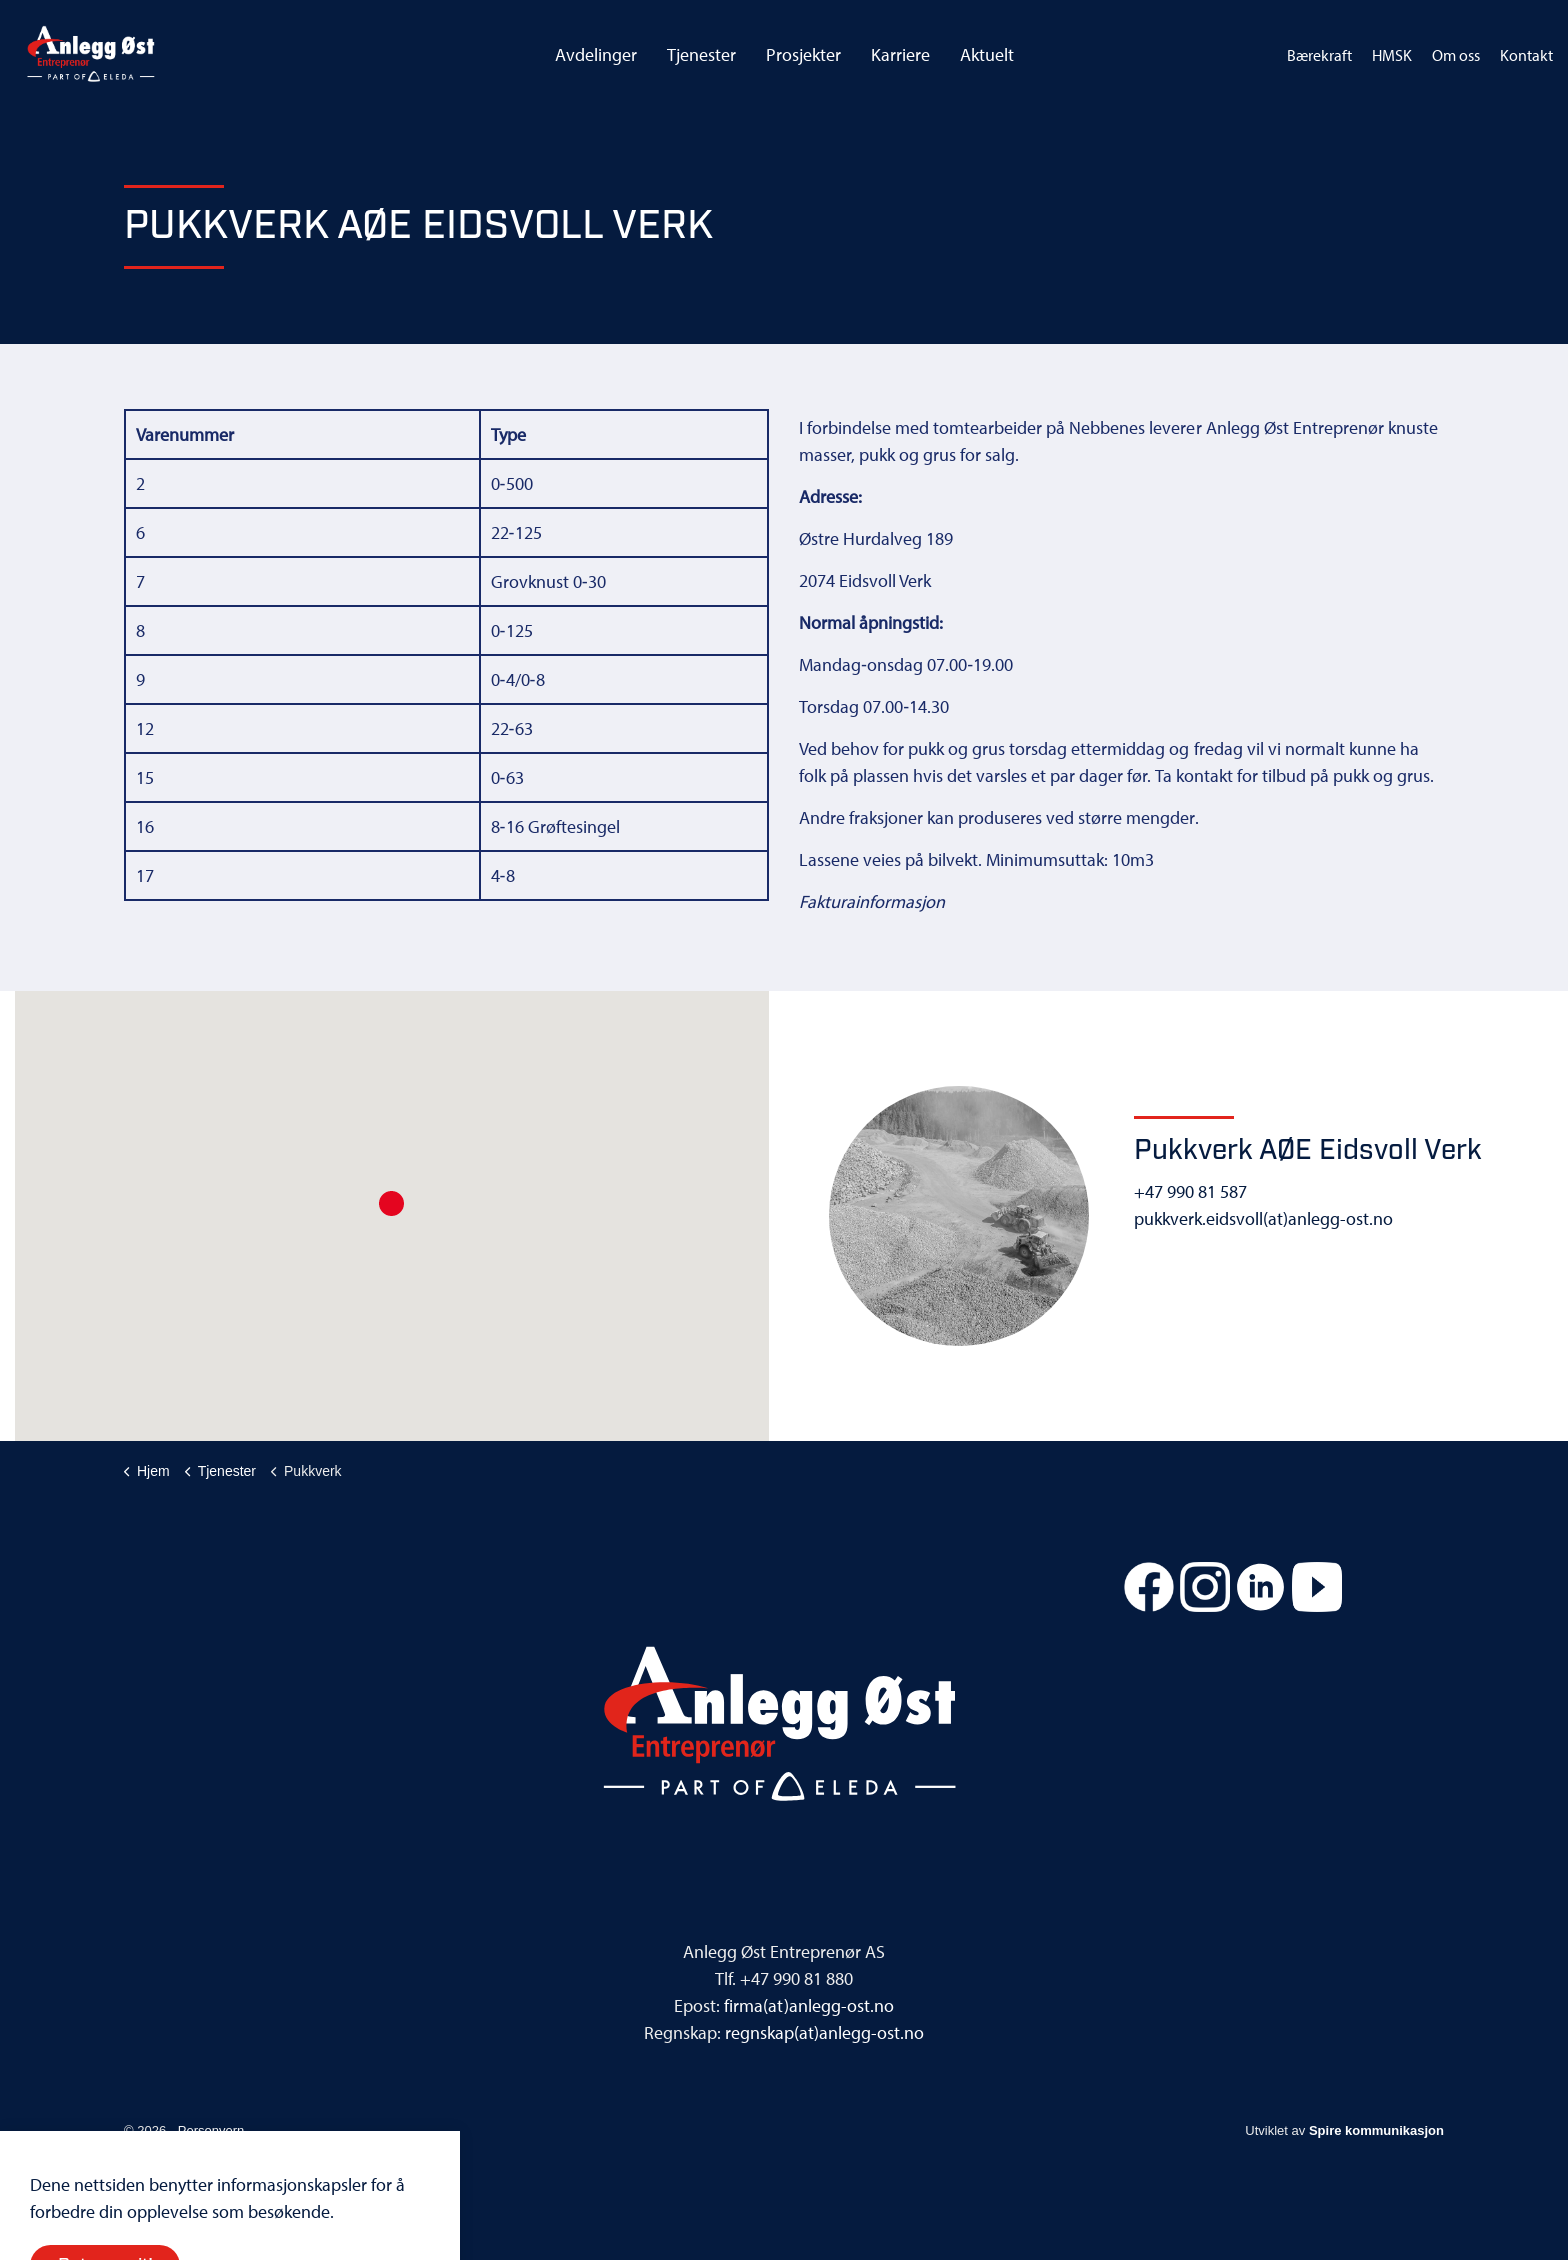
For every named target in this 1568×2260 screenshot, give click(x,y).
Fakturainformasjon (872, 901)
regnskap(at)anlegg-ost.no (824, 2032)
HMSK (1392, 55)
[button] (391, 1203)
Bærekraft (1319, 55)
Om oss (1456, 55)
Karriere (900, 54)
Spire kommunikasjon (1376, 2130)
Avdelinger (596, 54)
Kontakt (1526, 55)
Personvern (211, 2130)
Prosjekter (803, 54)
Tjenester (701, 54)
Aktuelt (987, 54)
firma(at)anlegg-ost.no (808, 2005)
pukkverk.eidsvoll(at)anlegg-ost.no (1263, 1218)
